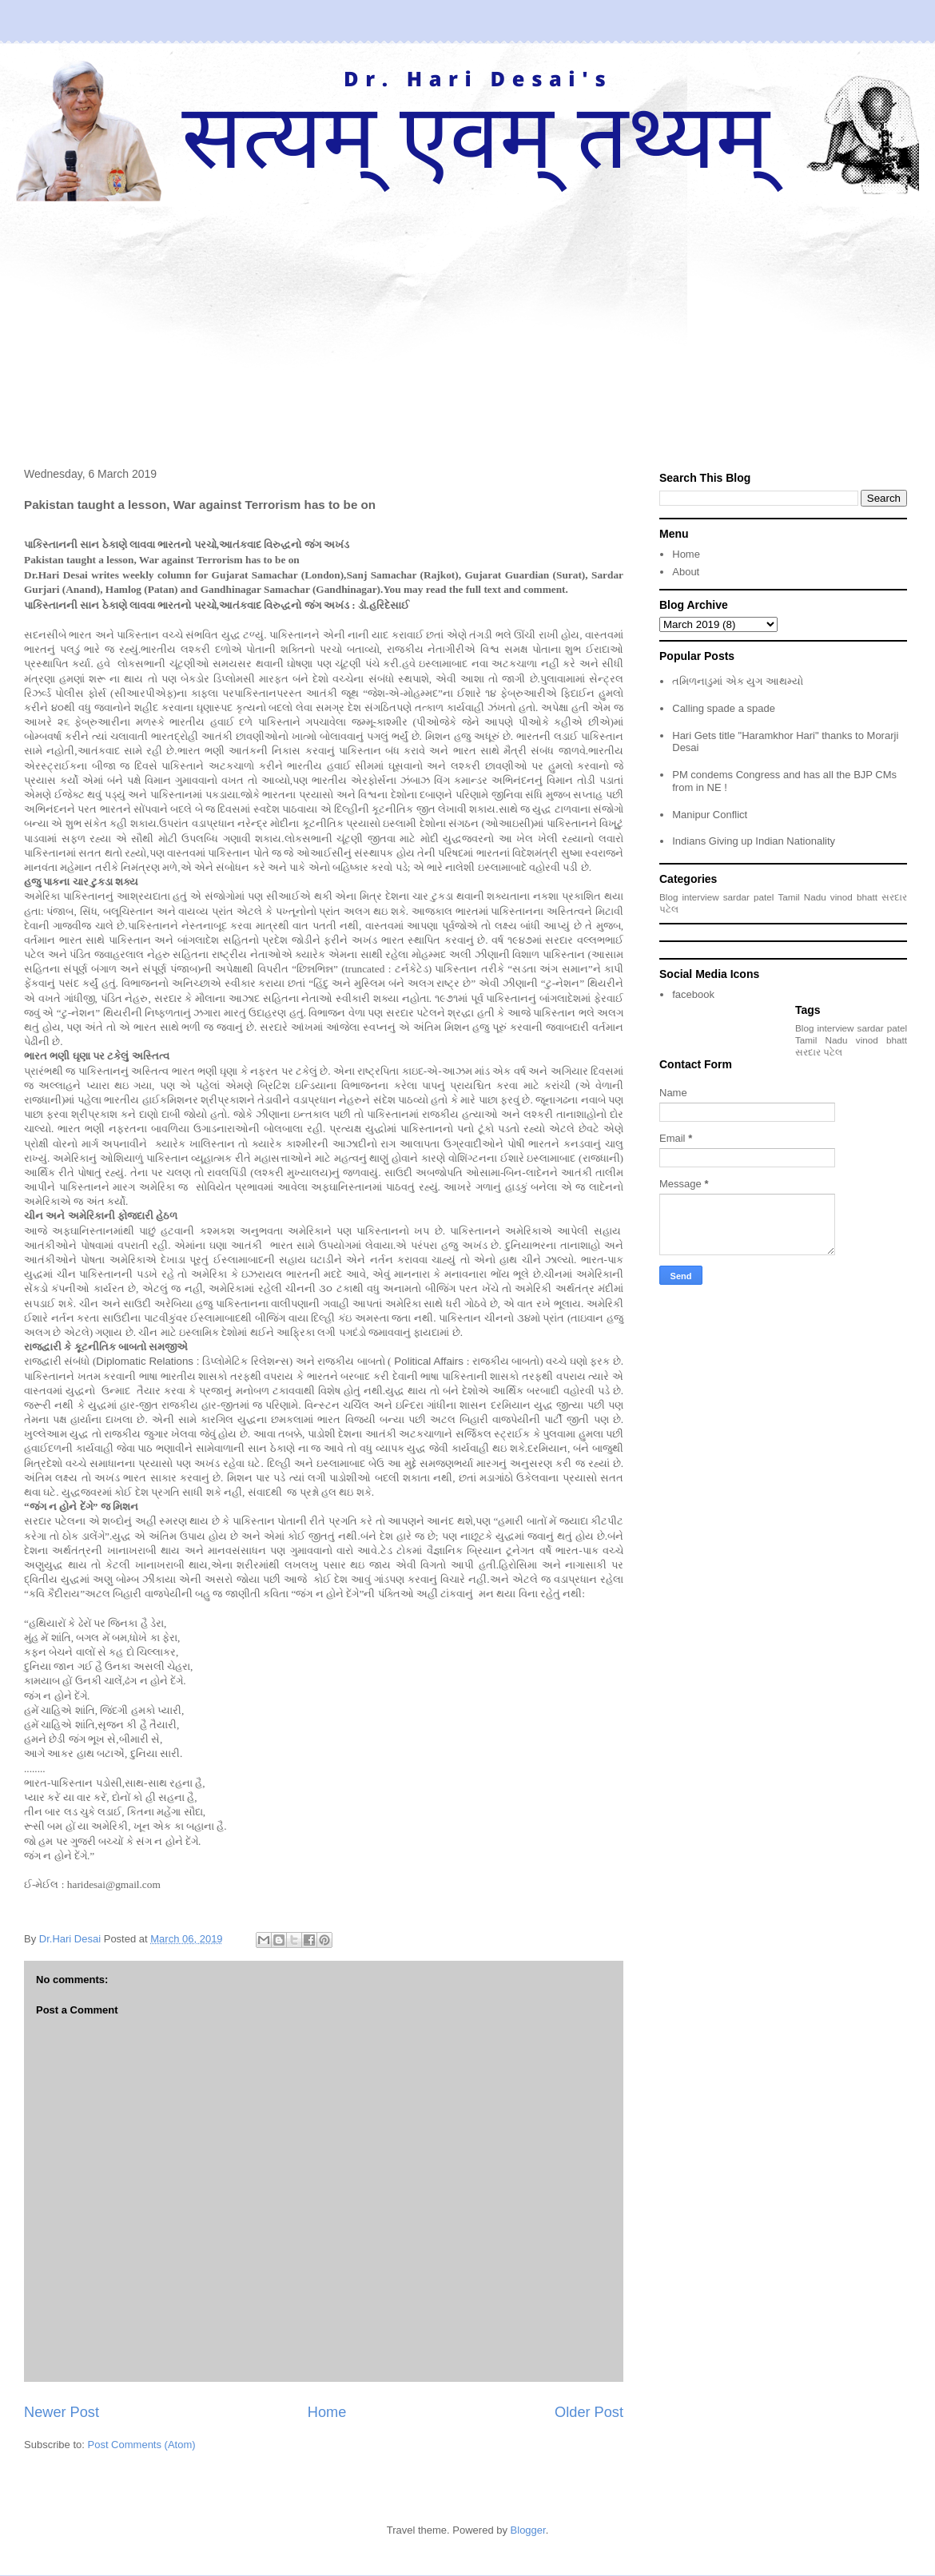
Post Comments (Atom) (142, 2445)
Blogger (528, 2530)
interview (700, 897)
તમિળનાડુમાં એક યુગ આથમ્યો (737, 681)
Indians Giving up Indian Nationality (753, 841)
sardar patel (748, 897)
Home (327, 2412)
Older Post (589, 2412)
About (685, 572)
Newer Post (61, 2412)
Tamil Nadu (802, 897)
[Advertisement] (467, 321)
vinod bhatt (853, 897)
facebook (693, 994)
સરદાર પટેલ (818, 1052)
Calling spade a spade (723, 708)
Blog (668, 897)
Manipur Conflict (709, 815)
